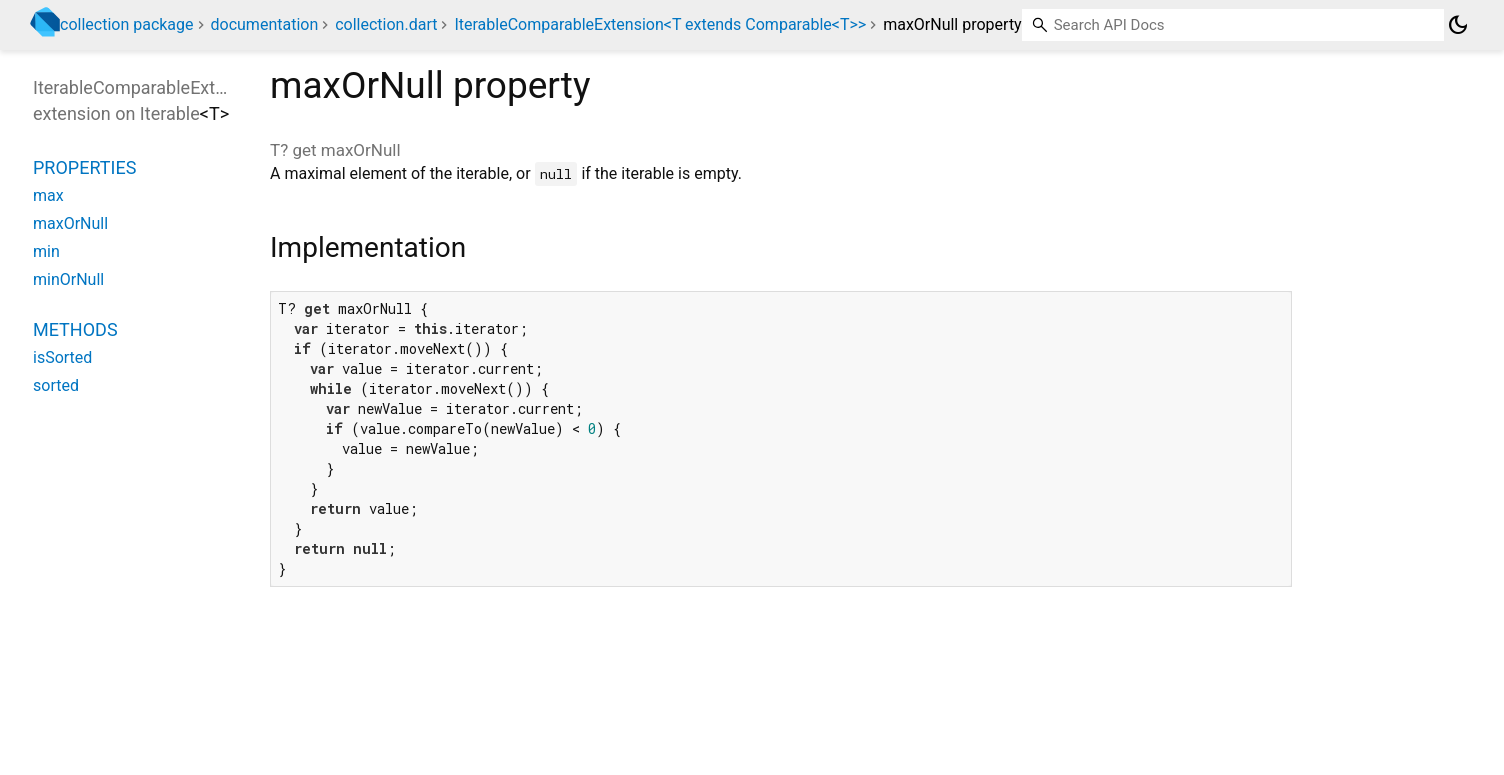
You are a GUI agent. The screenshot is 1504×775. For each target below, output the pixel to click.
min (46, 251)
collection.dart (386, 24)
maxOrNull (70, 223)
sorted (56, 385)
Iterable (170, 113)
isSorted (62, 357)
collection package (127, 24)
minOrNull (68, 279)
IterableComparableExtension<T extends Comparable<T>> (660, 24)
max (48, 195)
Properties (84, 167)
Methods (75, 329)
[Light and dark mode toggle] (1458, 25)
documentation (265, 24)
